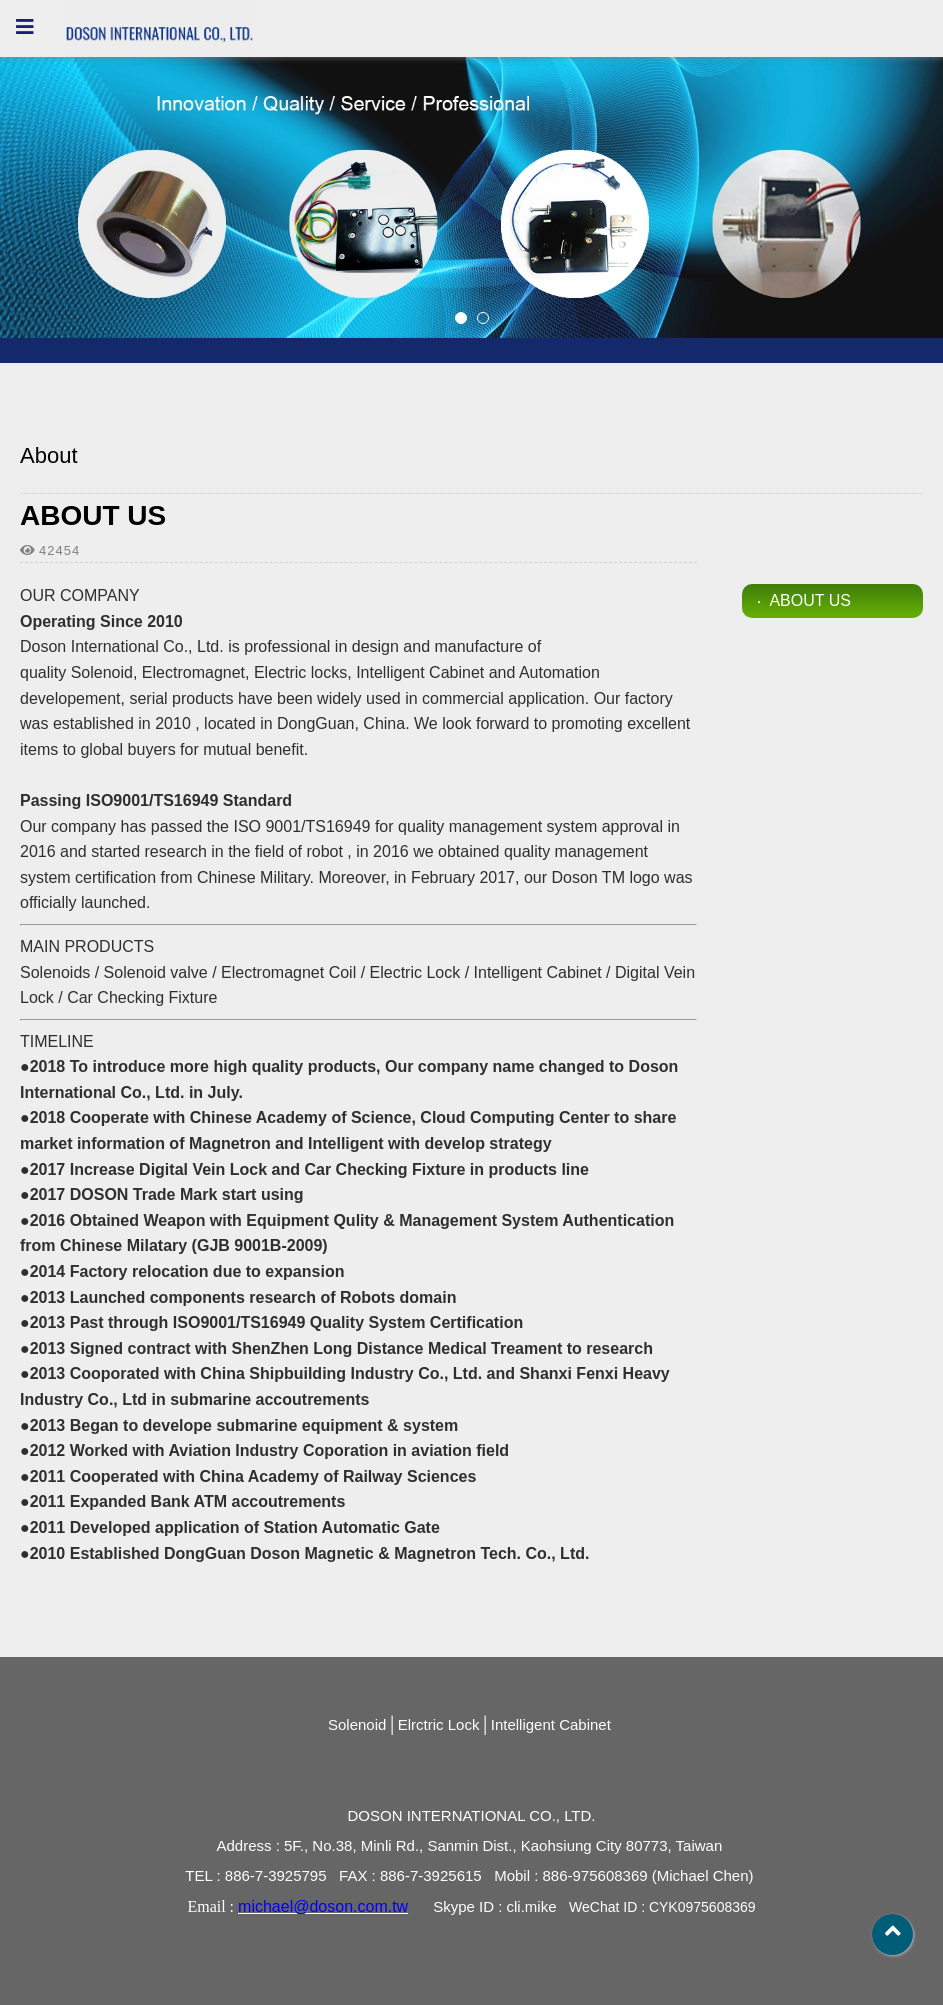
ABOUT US (810, 600)
